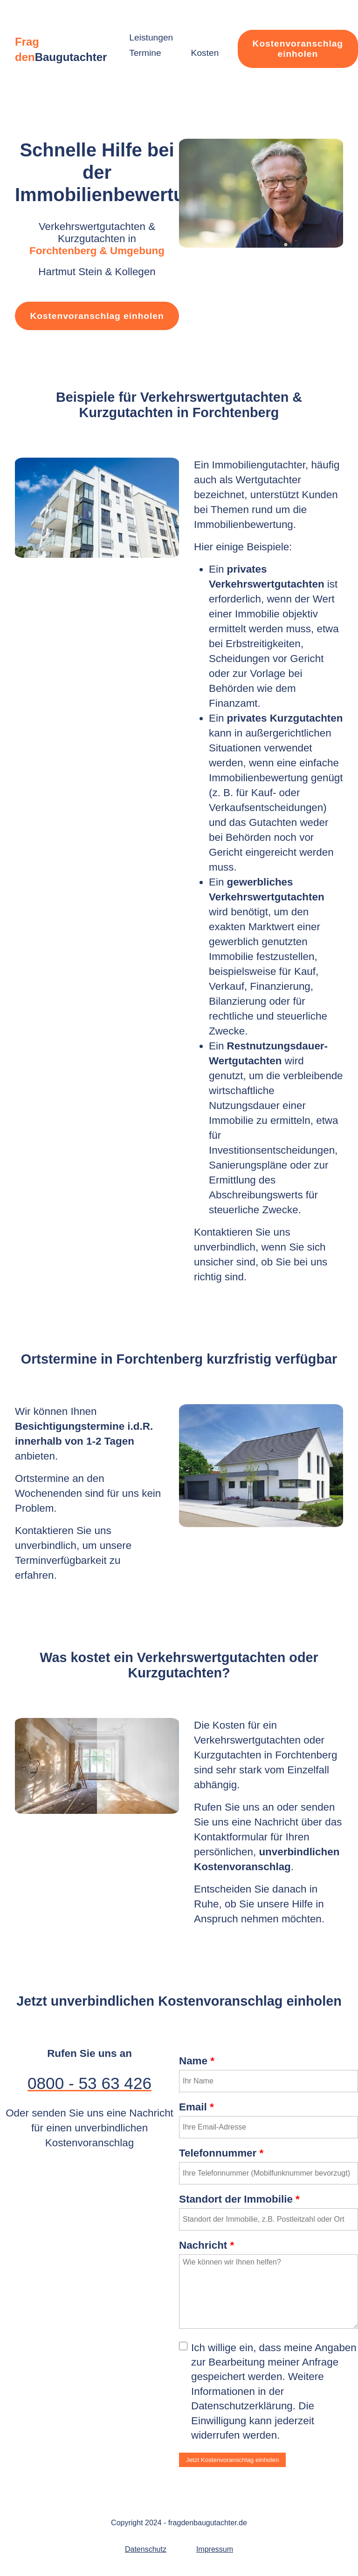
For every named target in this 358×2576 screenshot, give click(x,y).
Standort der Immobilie (239, 2199)
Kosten (205, 53)
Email (196, 2107)
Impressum (214, 2549)
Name (196, 2061)
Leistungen (151, 37)
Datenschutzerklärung (242, 2406)
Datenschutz (145, 2549)
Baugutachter (71, 57)
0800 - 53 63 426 (89, 2083)
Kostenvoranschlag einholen (298, 49)
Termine (145, 53)
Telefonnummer (221, 2153)
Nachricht (206, 2245)
